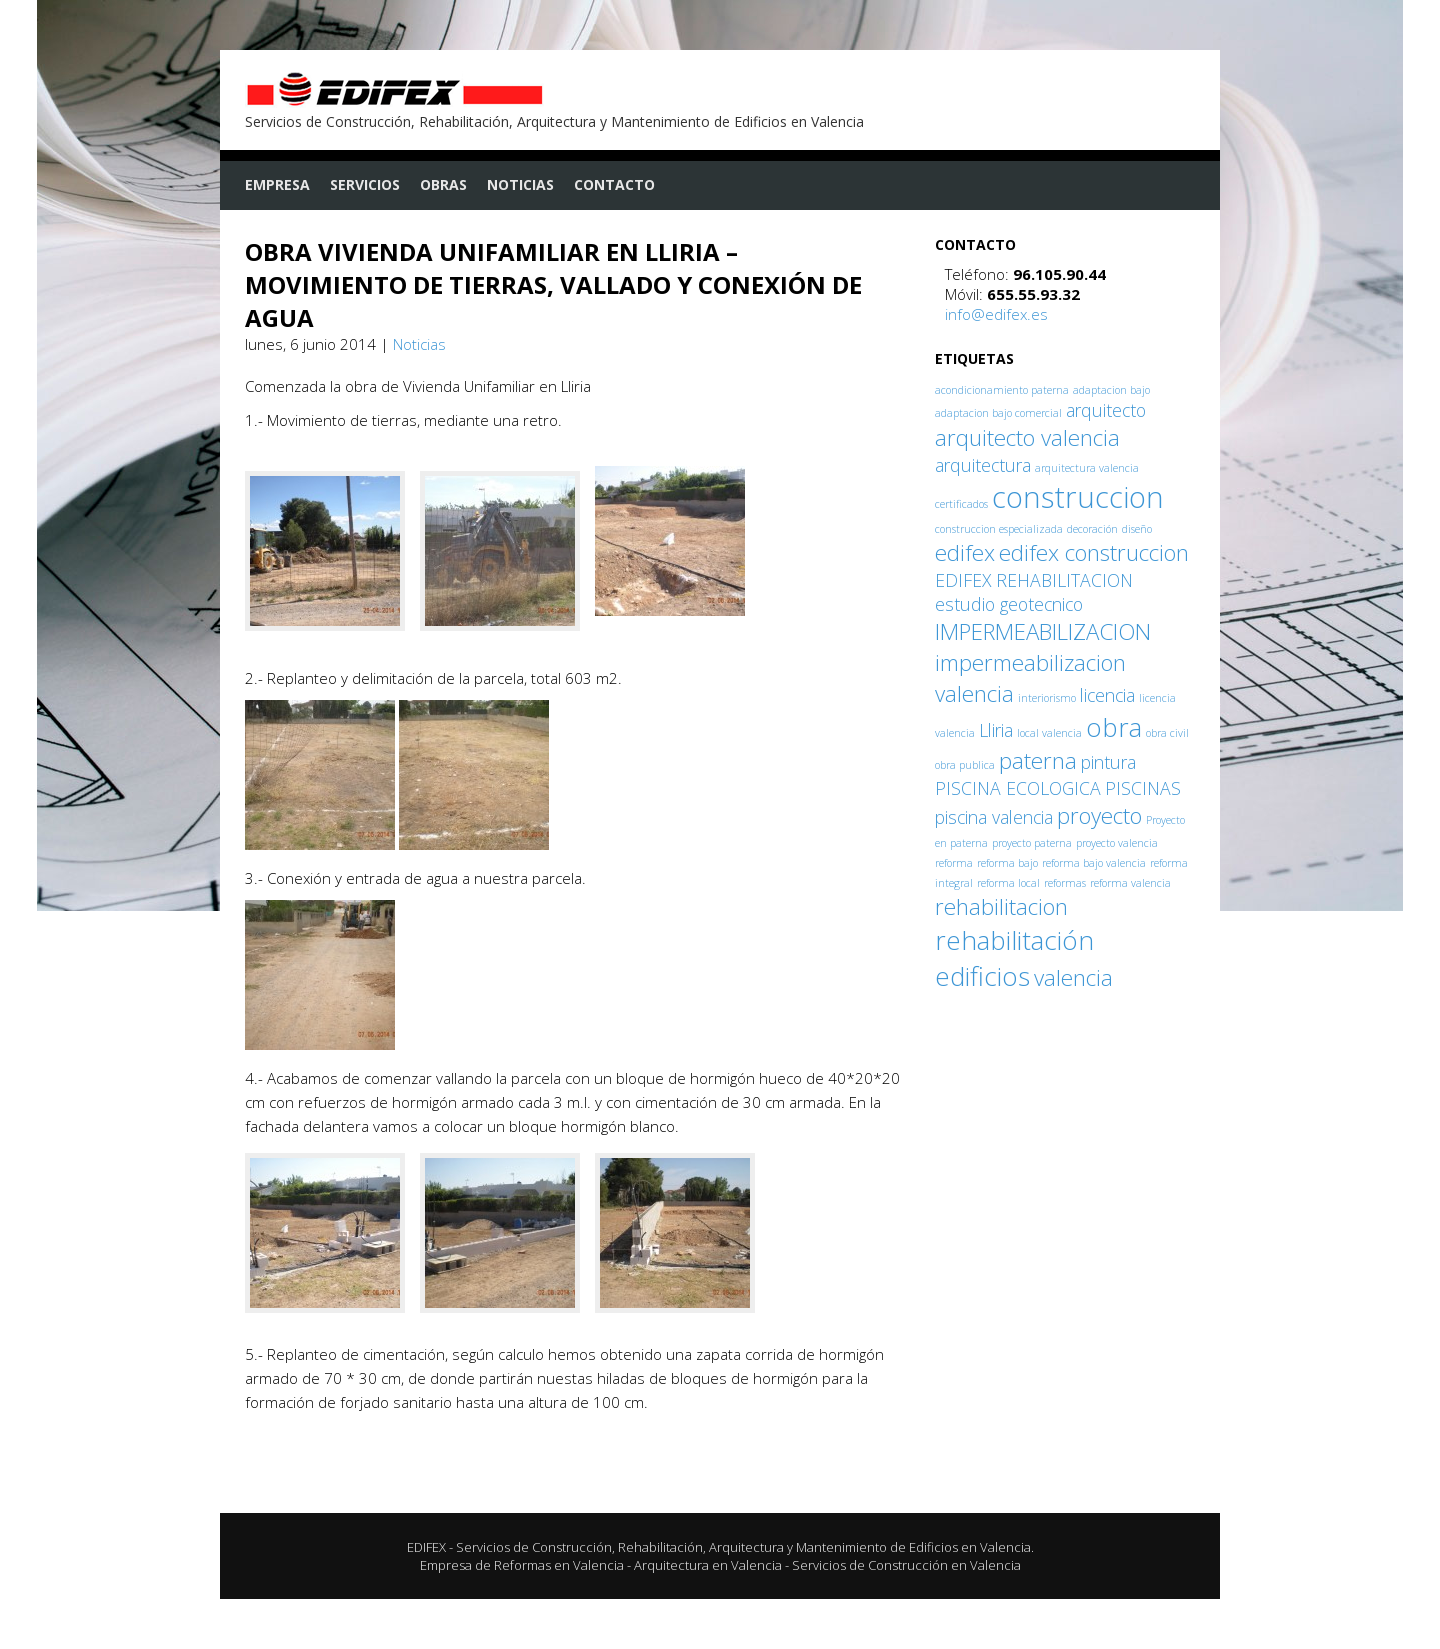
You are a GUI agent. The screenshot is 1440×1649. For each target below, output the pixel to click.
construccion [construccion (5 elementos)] (1078, 497)
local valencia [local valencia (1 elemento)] (1049, 733)
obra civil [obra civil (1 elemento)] (1167, 733)
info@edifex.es (996, 314)
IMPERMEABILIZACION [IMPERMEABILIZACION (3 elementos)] (1043, 631)
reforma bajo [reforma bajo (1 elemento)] (1007, 863)
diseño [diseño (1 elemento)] (1137, 529)
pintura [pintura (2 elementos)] (1108, 762)
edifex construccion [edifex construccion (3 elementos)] (1094, 552)
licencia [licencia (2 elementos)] (1107, 695)
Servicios (365, 184)
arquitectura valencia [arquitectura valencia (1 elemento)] (1087, 468)
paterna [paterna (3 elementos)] (1038, 760)
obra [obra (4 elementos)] (1114, 727)
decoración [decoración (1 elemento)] (1092, 529)
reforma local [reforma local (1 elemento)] (1008, 883)
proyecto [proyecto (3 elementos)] (1099, 815)
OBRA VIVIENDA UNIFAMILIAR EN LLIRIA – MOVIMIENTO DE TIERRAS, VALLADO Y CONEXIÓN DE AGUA (553, 284)
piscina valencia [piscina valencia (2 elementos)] (994, 817)
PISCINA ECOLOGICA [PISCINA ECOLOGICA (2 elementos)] (1018, 788)
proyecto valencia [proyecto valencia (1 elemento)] (1117, 843)
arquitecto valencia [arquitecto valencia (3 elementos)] (1027, 437)
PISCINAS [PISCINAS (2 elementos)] (1143, 788)
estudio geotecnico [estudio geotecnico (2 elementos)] (1009, 604)
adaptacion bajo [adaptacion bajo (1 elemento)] (1111, 390)
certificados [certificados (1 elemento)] (961, 504)
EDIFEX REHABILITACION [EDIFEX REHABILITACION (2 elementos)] (1034, 580)
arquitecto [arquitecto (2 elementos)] (1106, 410)
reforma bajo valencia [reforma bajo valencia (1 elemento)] (1094, 863)
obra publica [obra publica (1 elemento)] (965, 765)
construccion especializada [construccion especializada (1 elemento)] (999, 529)
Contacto (614, 184)
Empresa (277, 184)
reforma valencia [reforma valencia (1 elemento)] (1130, 883)
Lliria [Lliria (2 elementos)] (996, 730)
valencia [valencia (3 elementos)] (1073, 977)
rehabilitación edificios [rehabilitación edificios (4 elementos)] (1014, 958)
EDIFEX (426, 1547)
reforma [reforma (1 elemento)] (954, 863)
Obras (443, 184)
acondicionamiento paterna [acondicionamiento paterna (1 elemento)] (1002, 390)
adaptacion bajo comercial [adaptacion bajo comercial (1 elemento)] (998, 413)
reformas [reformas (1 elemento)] (1065, 883)
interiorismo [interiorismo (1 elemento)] (1047, 698)
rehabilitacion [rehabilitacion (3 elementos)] (1001, 906)
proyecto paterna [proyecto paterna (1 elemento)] (1032, 843)
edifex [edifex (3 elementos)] (965, 552)
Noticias (520, 184)
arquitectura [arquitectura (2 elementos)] (983, 465)
